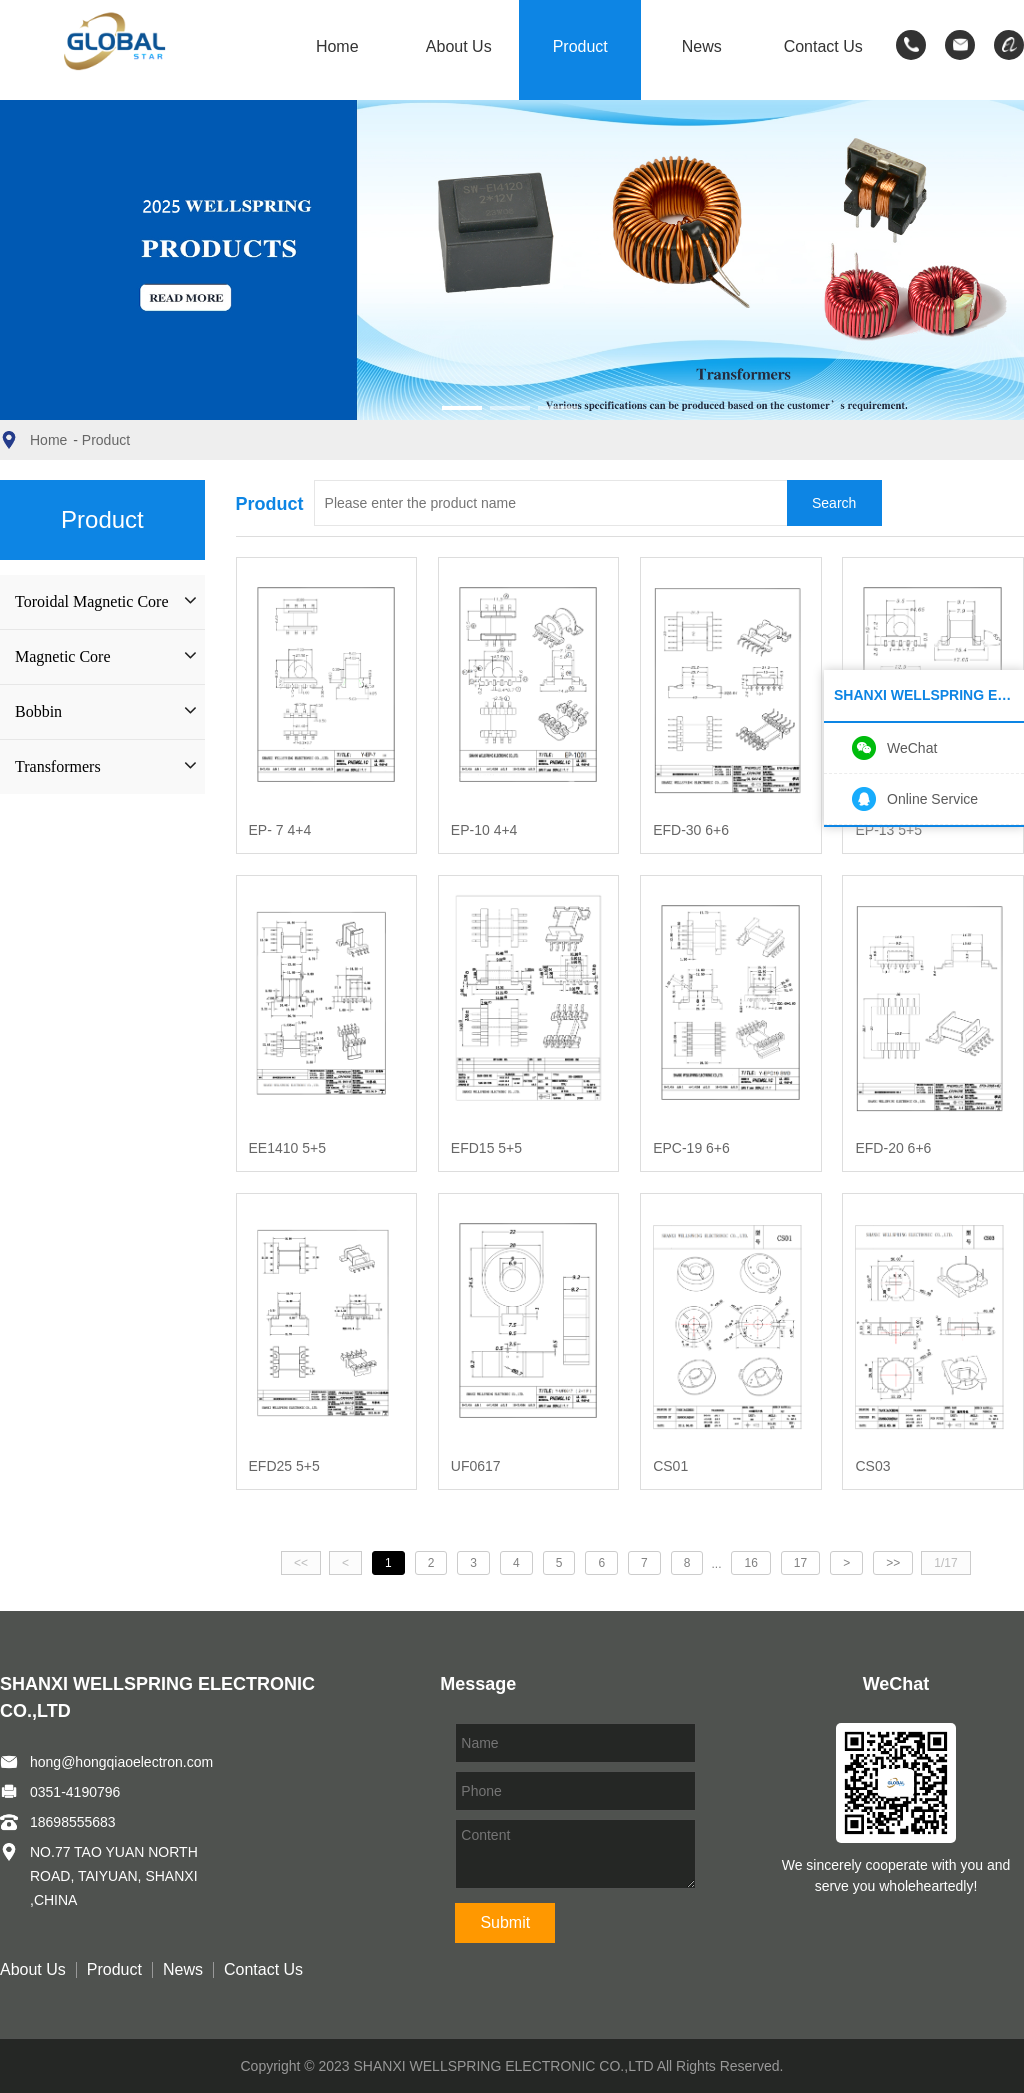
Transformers (58, 766)
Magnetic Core (63, 656)
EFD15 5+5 (486, 1148)
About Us (459, 47)
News (702, 47)
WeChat (912, 748)
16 (750, 1563)
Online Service (932, 799)
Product (580, 47)
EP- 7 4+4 (280, 830)
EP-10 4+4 (484, 830)
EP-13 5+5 (888, 830)
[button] (462, 408)
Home (337, 47)
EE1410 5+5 (287, 1148)
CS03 (872, 1466)
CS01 (670, 1466)
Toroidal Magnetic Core (92, 601)
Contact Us (823, 47)
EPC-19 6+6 (691, 1148)
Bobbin (38, 711)
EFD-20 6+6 (893, 1148)
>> (893, 1563)
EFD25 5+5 (284, 1466)
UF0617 (476, 1466)
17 (800, 1563)
